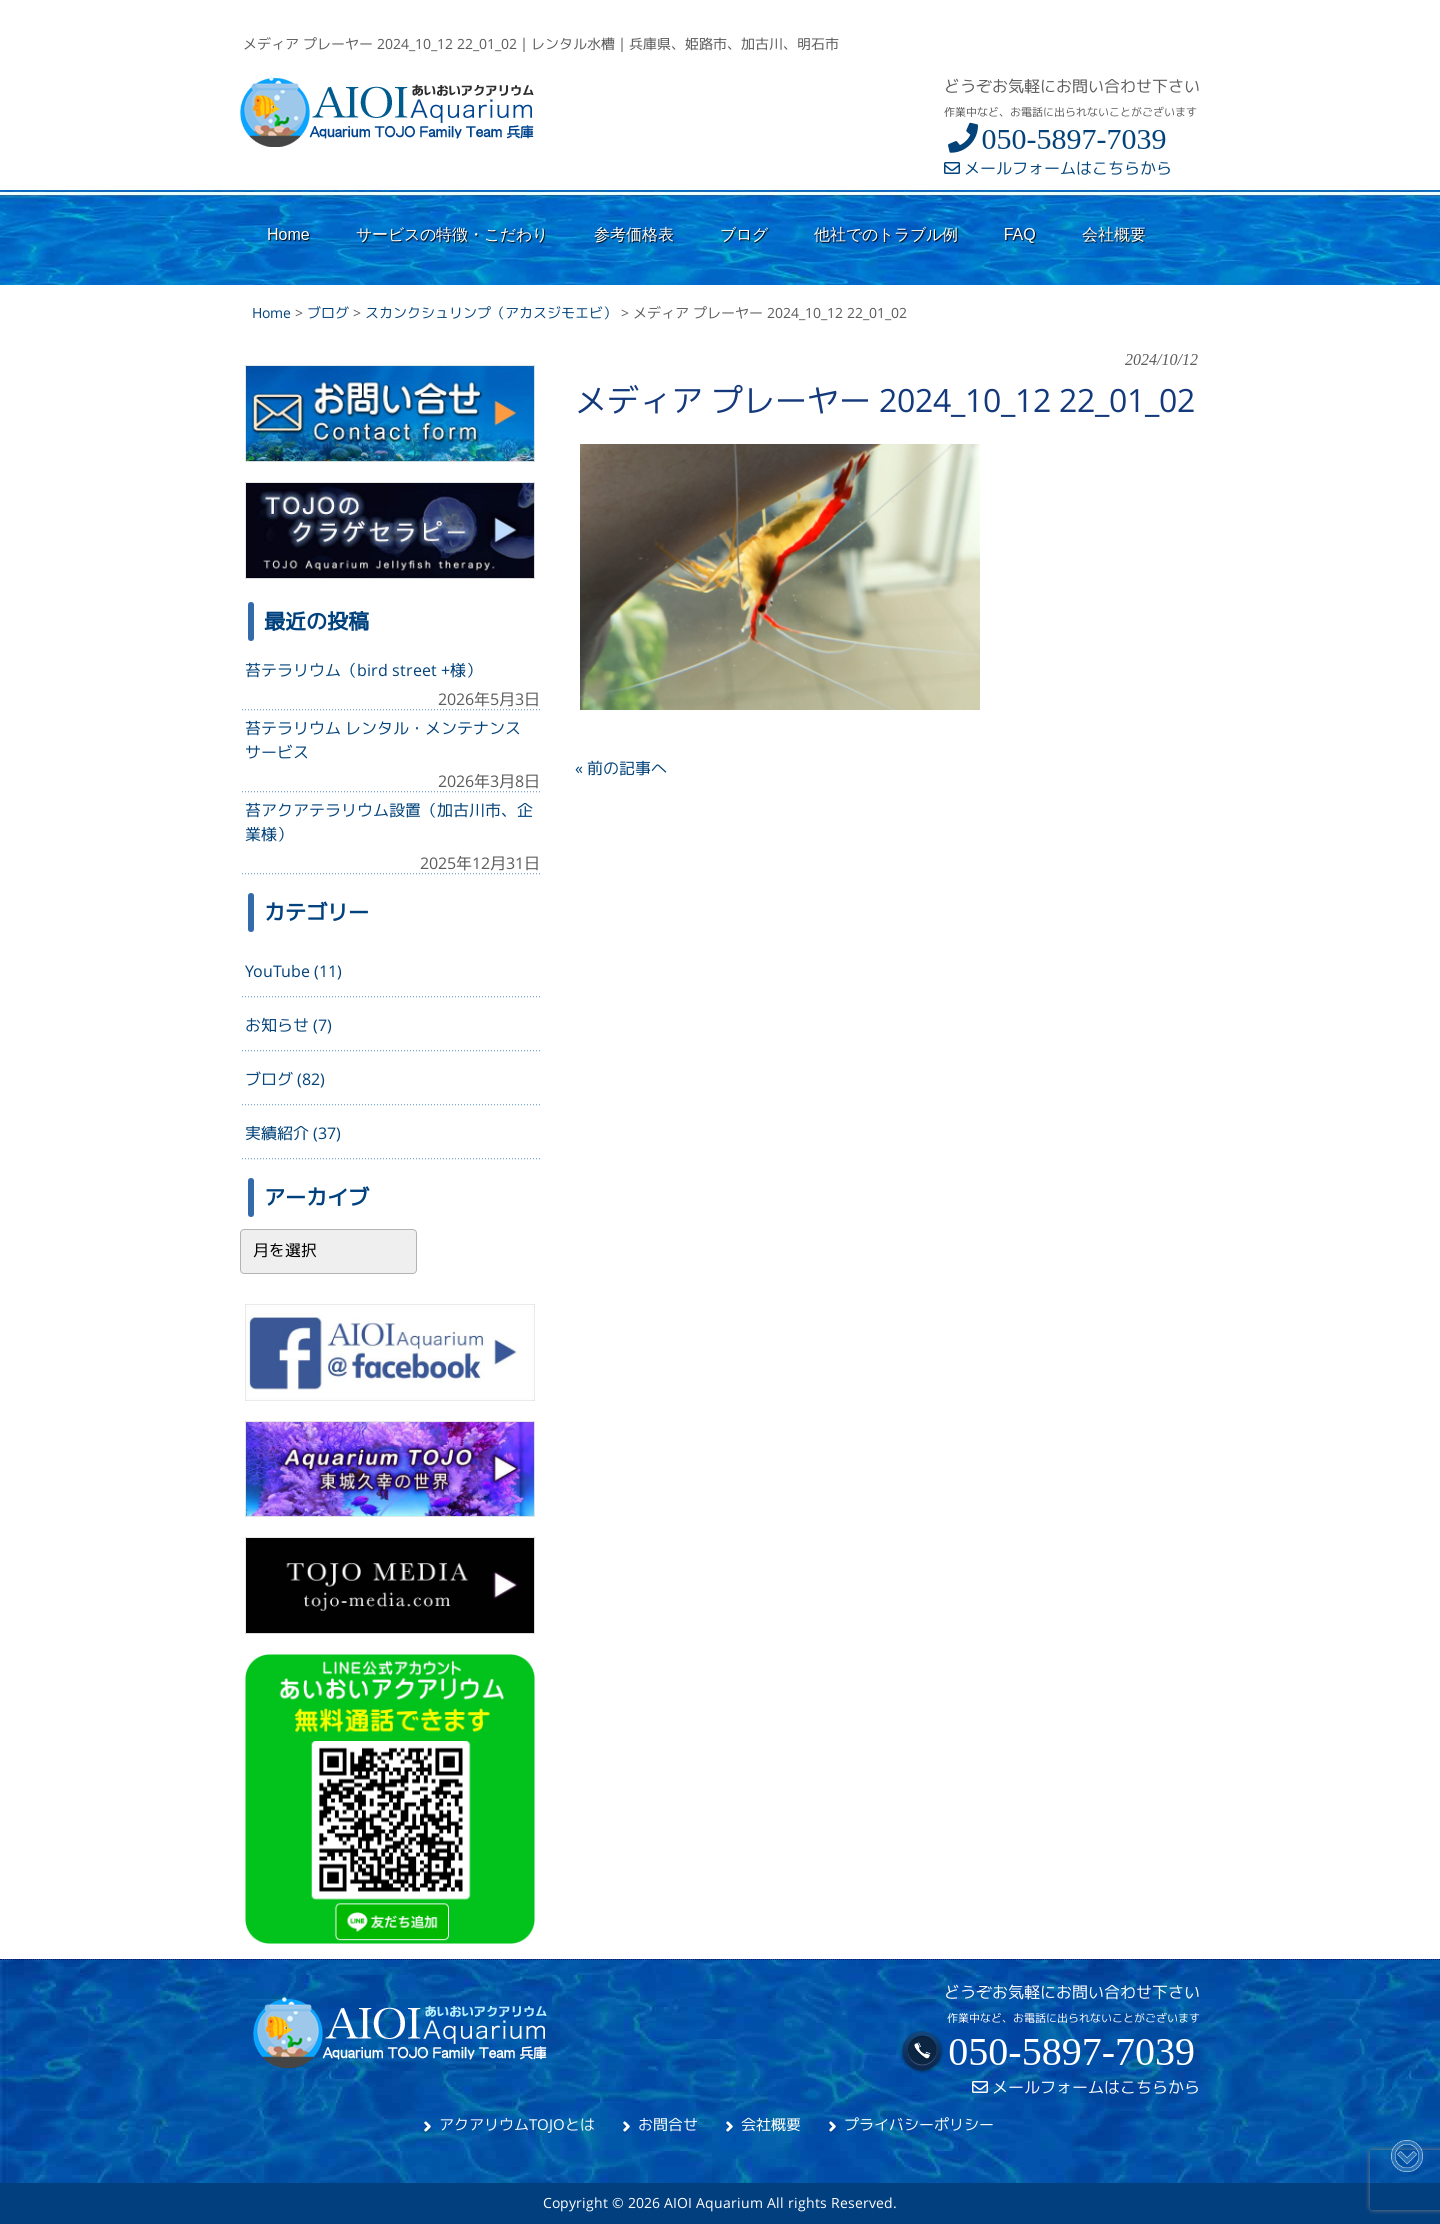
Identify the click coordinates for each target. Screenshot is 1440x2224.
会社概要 (771, 2124)
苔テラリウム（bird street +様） (363, 670)
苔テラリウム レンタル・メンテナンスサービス (383, 740)
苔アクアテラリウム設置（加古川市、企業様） (389, 822)
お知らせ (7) (288, 1025)
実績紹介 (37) (293, 1133)
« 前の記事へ (621, 768)
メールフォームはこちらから (1058, 168)
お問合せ (668, 2124)
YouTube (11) (293, 971)
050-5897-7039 (1055, 138)
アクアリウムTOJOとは (517, 2124)
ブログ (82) (285, 1079)
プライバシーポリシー (919, 2124)
